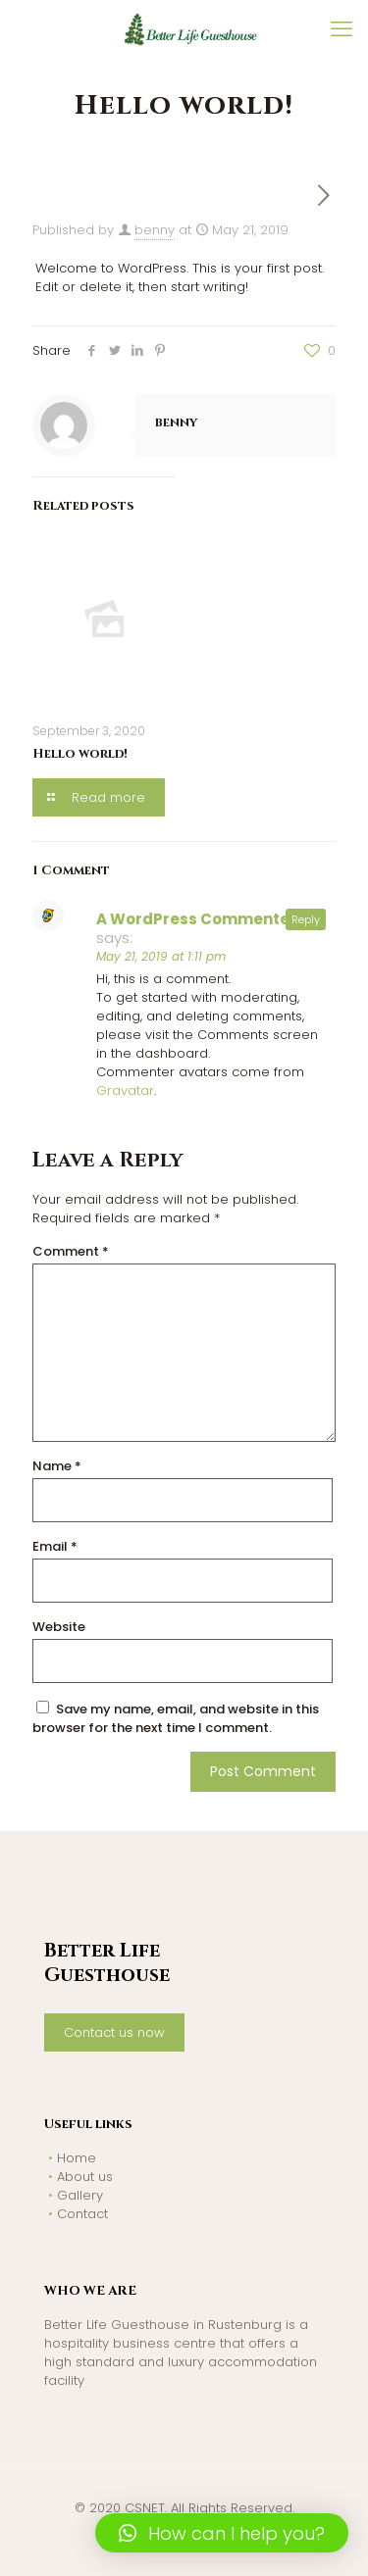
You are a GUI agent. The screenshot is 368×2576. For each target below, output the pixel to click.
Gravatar (125, 1090)
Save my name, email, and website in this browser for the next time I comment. (175, 1718)
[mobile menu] (341, 29)
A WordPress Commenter (196, 919)
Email (55, 1546)
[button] (221, 2532)
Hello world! (80, 754)
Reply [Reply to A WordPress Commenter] (305, 919)
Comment (70, 1251)
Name (56, 1466)
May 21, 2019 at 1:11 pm (161, 956)
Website (58, 1626)
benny (154, 230)
